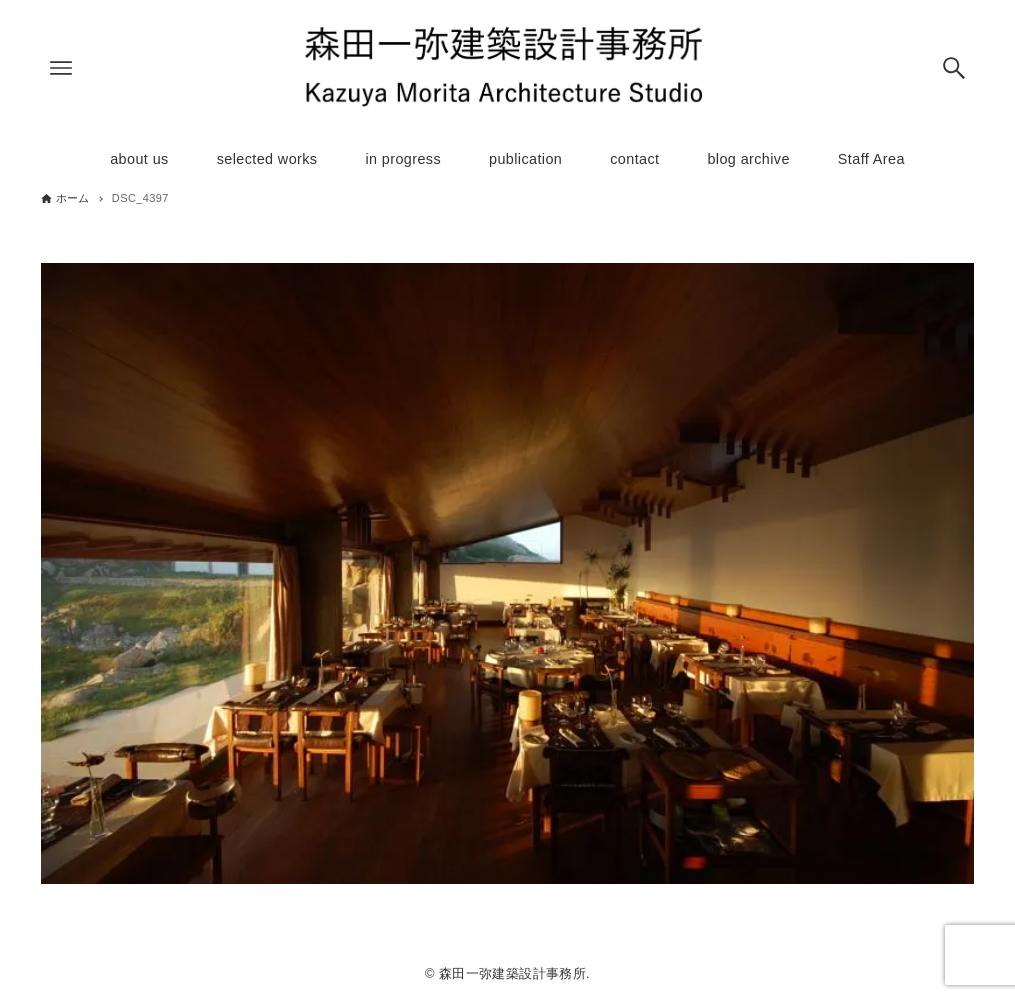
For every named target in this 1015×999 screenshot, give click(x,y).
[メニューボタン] (61, 68)
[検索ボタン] (954, 68)
